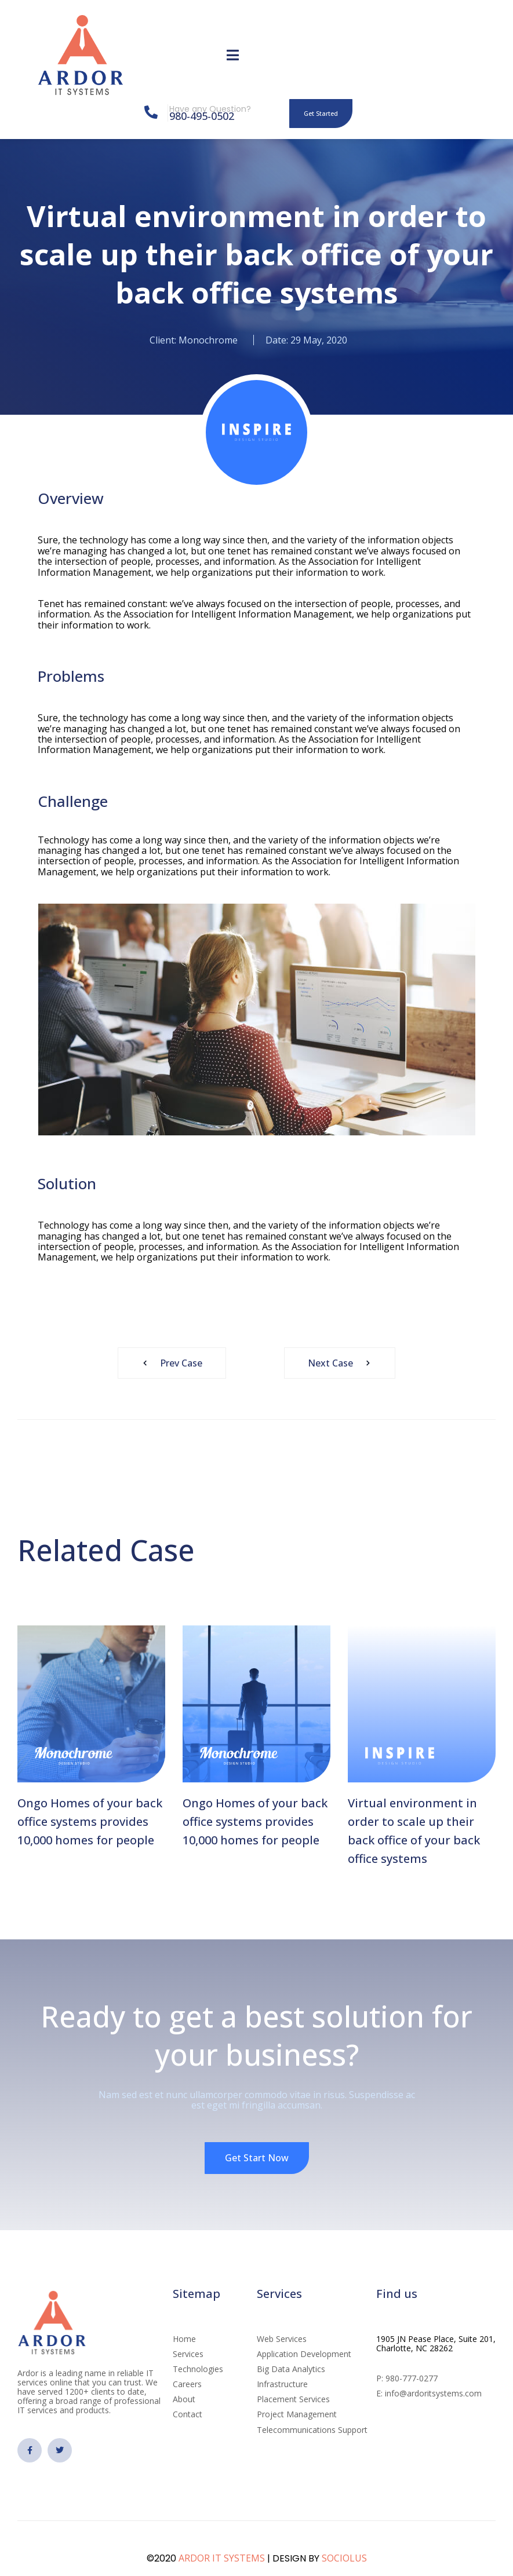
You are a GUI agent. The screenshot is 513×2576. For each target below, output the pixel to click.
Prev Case (169, 1363)
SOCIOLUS (344, 2558)
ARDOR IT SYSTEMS (222, 2558)
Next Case (342, 1363)
